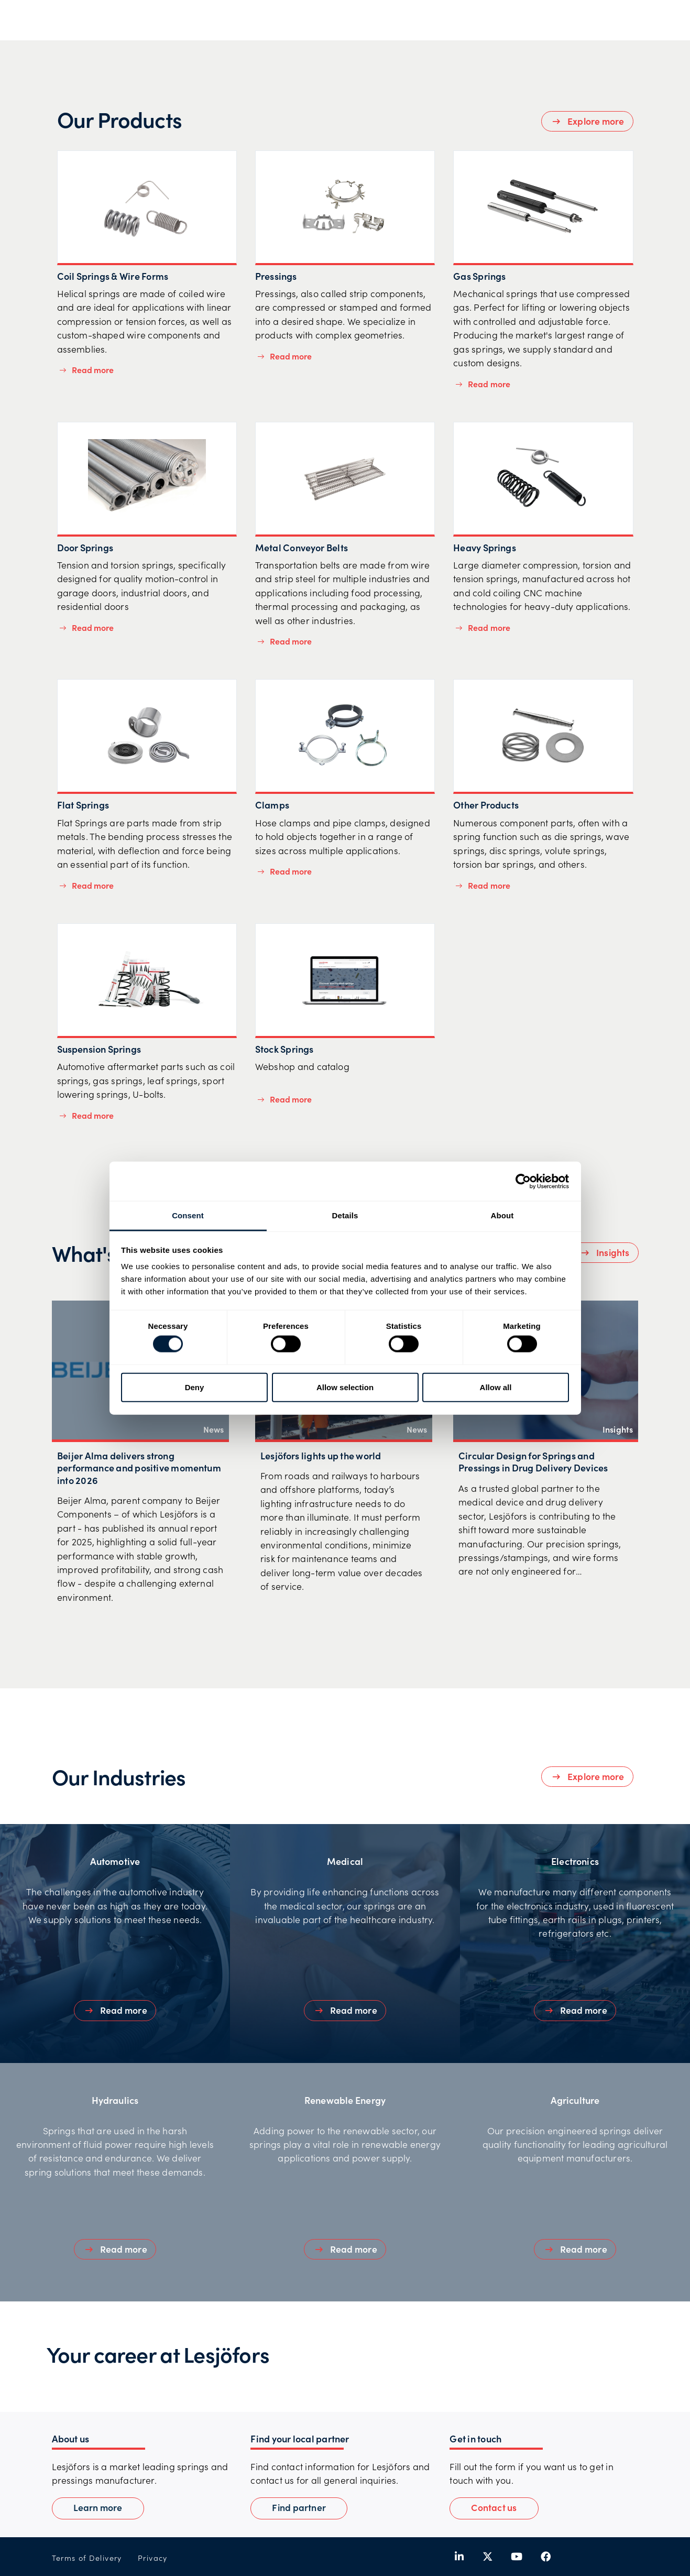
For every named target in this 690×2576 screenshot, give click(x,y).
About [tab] (502, 1215)
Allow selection (345, 1386)
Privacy (153, 2558)
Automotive (115, 1861)
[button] (494, 2508)
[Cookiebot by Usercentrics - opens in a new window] (523, 1181)
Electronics (575, 1861)
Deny (194, 1386)
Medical (345, 1861)
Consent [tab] (188, 1215)
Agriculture (575, 2099)
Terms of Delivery (87, 2558)
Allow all (496, 1386)
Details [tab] (345, 1215)
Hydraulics (115, 2099)
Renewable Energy (345, 2099)
